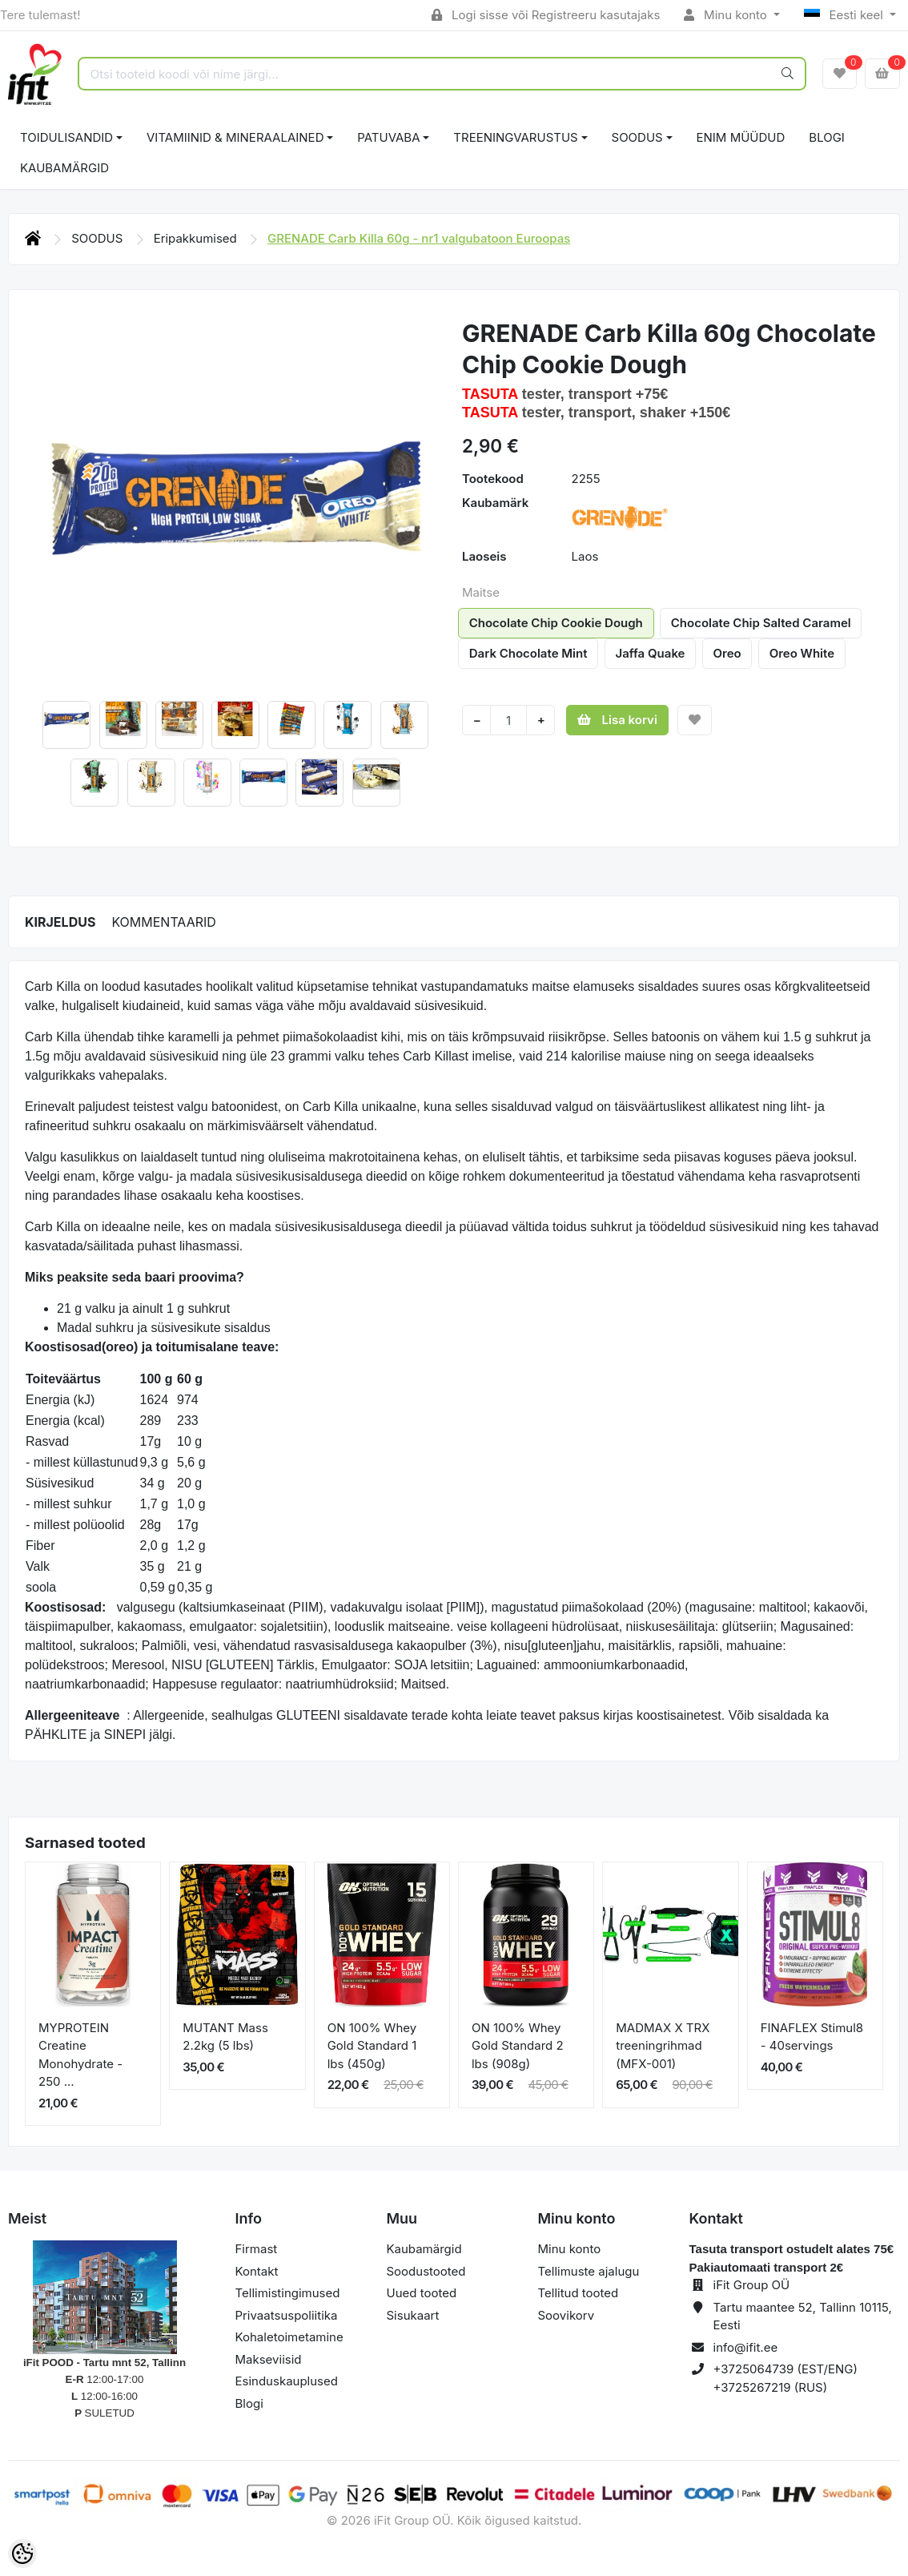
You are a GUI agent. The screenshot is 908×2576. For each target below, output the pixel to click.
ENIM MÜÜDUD (741, 137)
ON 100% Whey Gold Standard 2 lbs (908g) (518, 2045)
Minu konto (727, 14)
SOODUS (637, 137)
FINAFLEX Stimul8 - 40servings (812, 2037)
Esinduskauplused (286, 2381)
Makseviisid (268, 2359)
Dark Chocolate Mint (528, 653)
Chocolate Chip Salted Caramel (761, 622)
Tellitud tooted (578, 2292)
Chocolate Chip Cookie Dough (556, 622)
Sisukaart (413, 2315)
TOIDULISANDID (66, 137)
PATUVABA (388, 137)
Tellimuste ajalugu (589, 2271)
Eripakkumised (197, 238)
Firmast (256, 2248)
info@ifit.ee (745, 2347)
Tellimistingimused (287, 2292)
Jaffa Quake (650, 653)
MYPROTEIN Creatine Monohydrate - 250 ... (80, 2055)
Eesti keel (845, 14)
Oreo (727, 653)
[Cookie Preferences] (22, 2553)
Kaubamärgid (64, 167)
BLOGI (827, 137)
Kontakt (257, 2271)
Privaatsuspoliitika (286, 2315)
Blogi (249, 2403)
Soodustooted (426, 2271)
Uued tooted (422, 2292)
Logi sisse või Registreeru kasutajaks (546, 14)
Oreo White (801, 653)
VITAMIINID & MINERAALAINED (235, 137)
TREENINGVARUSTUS (515, 137)
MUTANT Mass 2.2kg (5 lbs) (225, 2037)
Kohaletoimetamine (289, 2337)
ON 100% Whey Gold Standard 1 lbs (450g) (372, 2045)
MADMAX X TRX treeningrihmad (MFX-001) (662, 2045)
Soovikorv (566, 2315)
